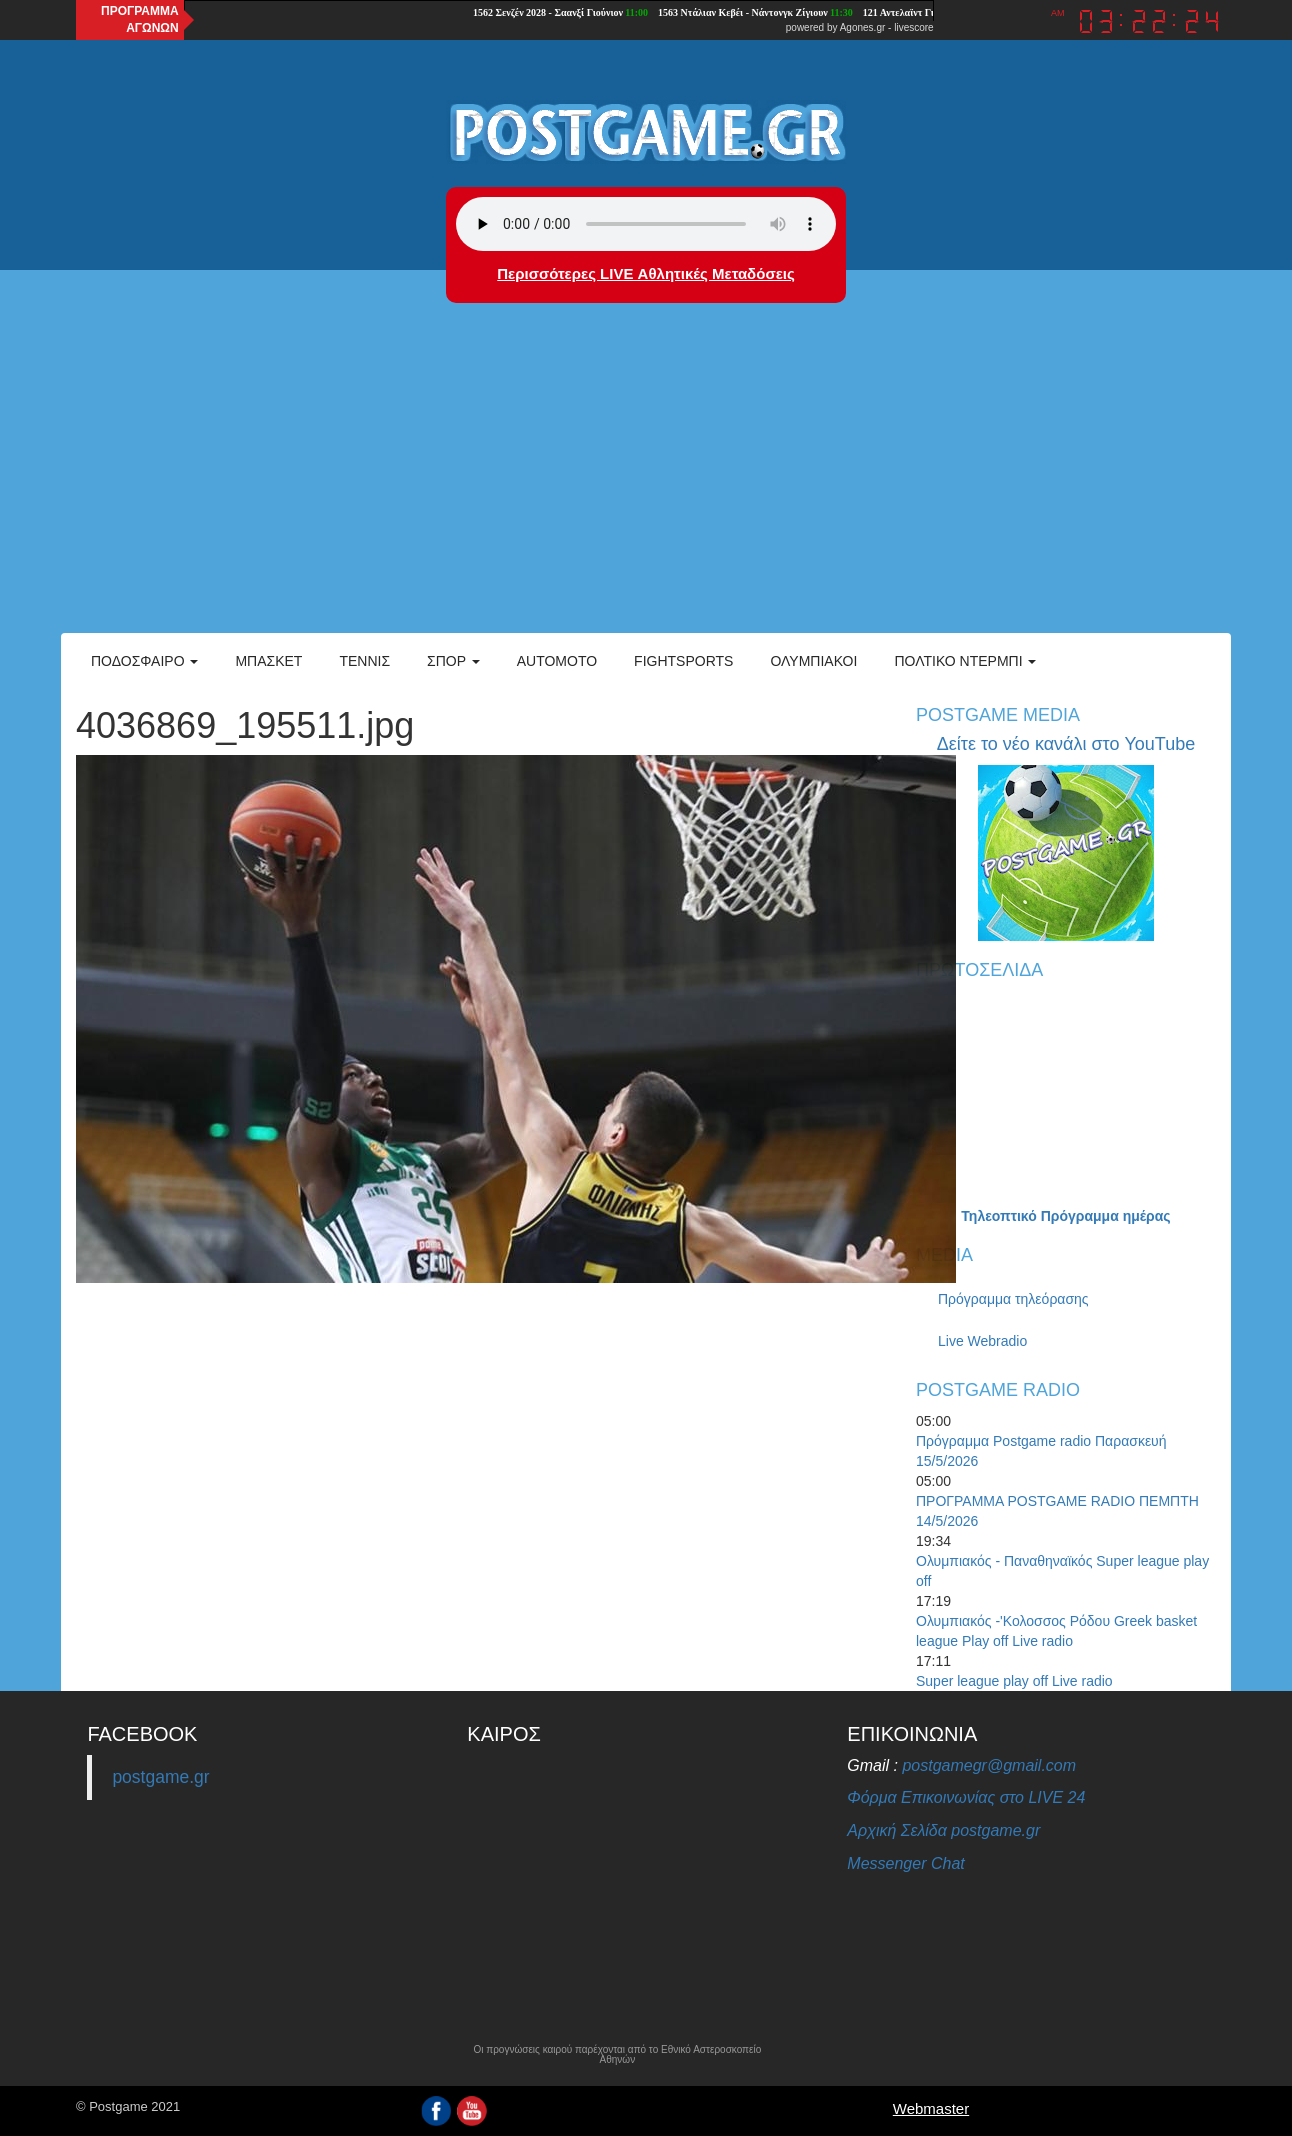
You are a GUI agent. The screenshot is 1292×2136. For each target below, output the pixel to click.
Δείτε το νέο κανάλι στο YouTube (1066, 744)
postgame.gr (160, 1777)
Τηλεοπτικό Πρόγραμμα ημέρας (1065, 1216)
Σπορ (453, 661)
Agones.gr (863, 27)
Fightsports (683, 661)
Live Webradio (982, 1341)
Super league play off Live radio (1014, 1681)
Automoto (557, 661)
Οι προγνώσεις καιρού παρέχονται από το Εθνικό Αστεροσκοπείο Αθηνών (617, 2055)
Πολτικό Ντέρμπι (965, 661)
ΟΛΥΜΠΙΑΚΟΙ (813, 661)
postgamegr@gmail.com (989, 1765)
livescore (913, 27)
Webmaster (931, 2108)
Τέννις (364, 661)
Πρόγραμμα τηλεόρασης (1013, 1299)
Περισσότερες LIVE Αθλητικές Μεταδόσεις (645, 273)
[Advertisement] (646, 483)
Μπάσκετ (268, 661)
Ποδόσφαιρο (144, 661)
